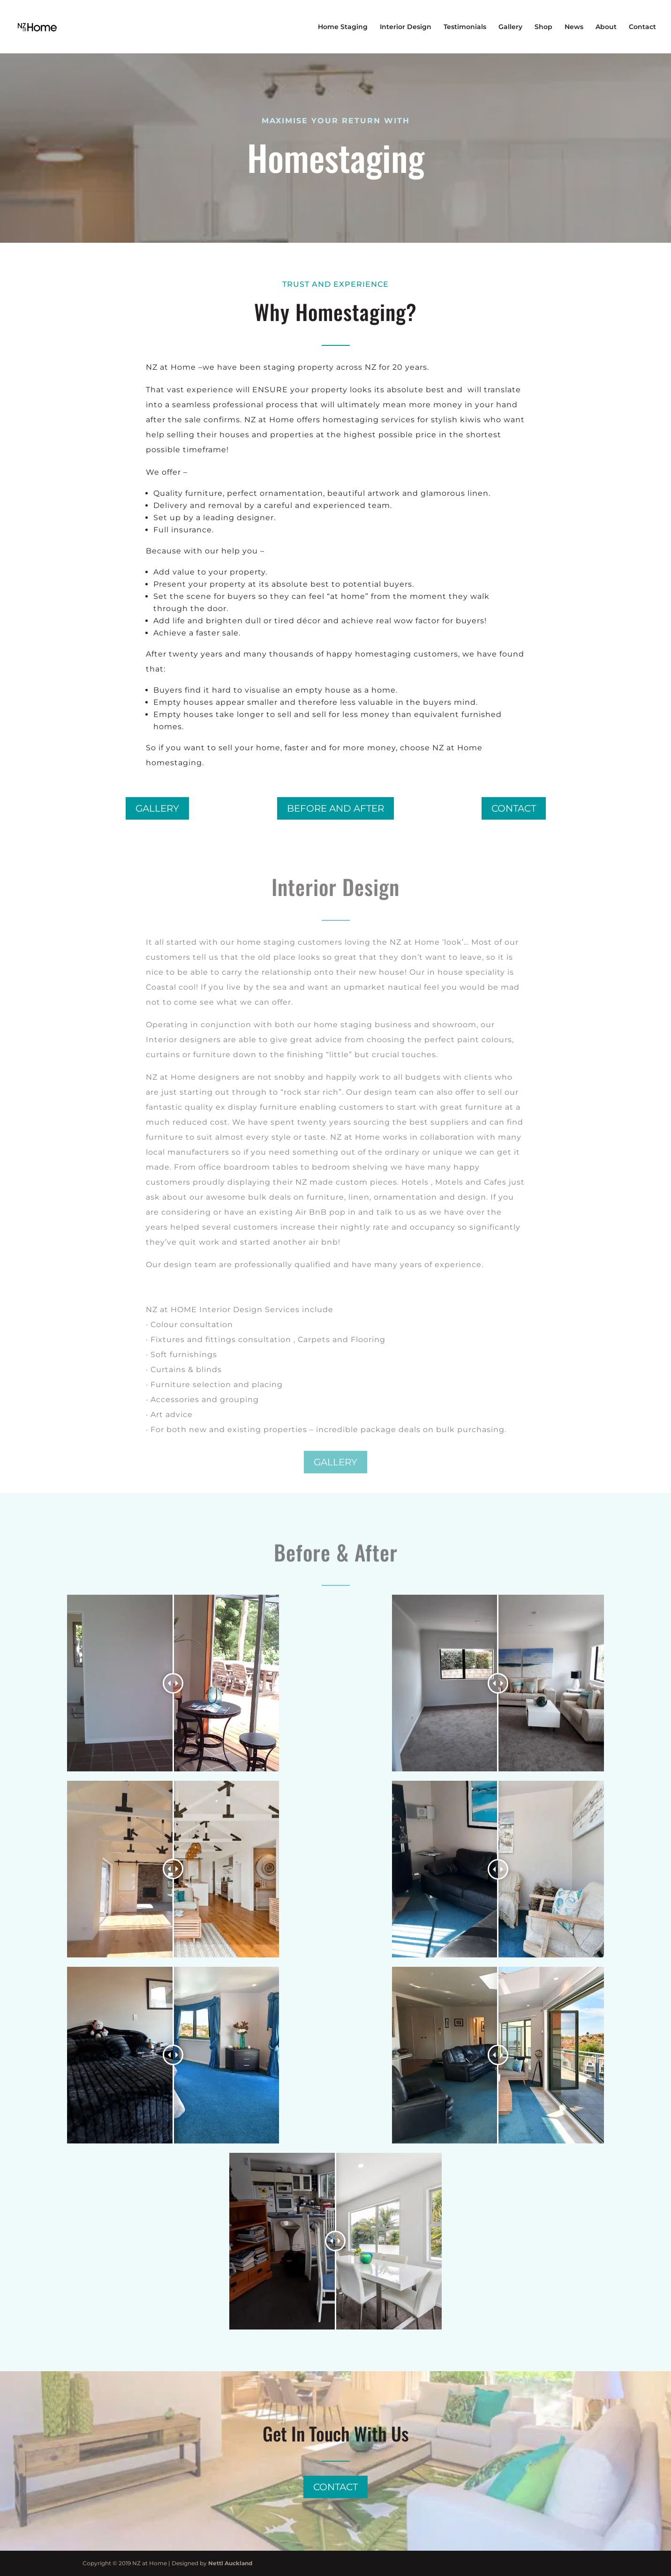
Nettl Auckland (230, 2563)
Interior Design (405, 27)
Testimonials (465, 27)
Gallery (510, 27)
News (574, 27)
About (606, 27)
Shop (543, 27)
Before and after (335, 808)
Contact (642, 27)
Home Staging (343, 27)
